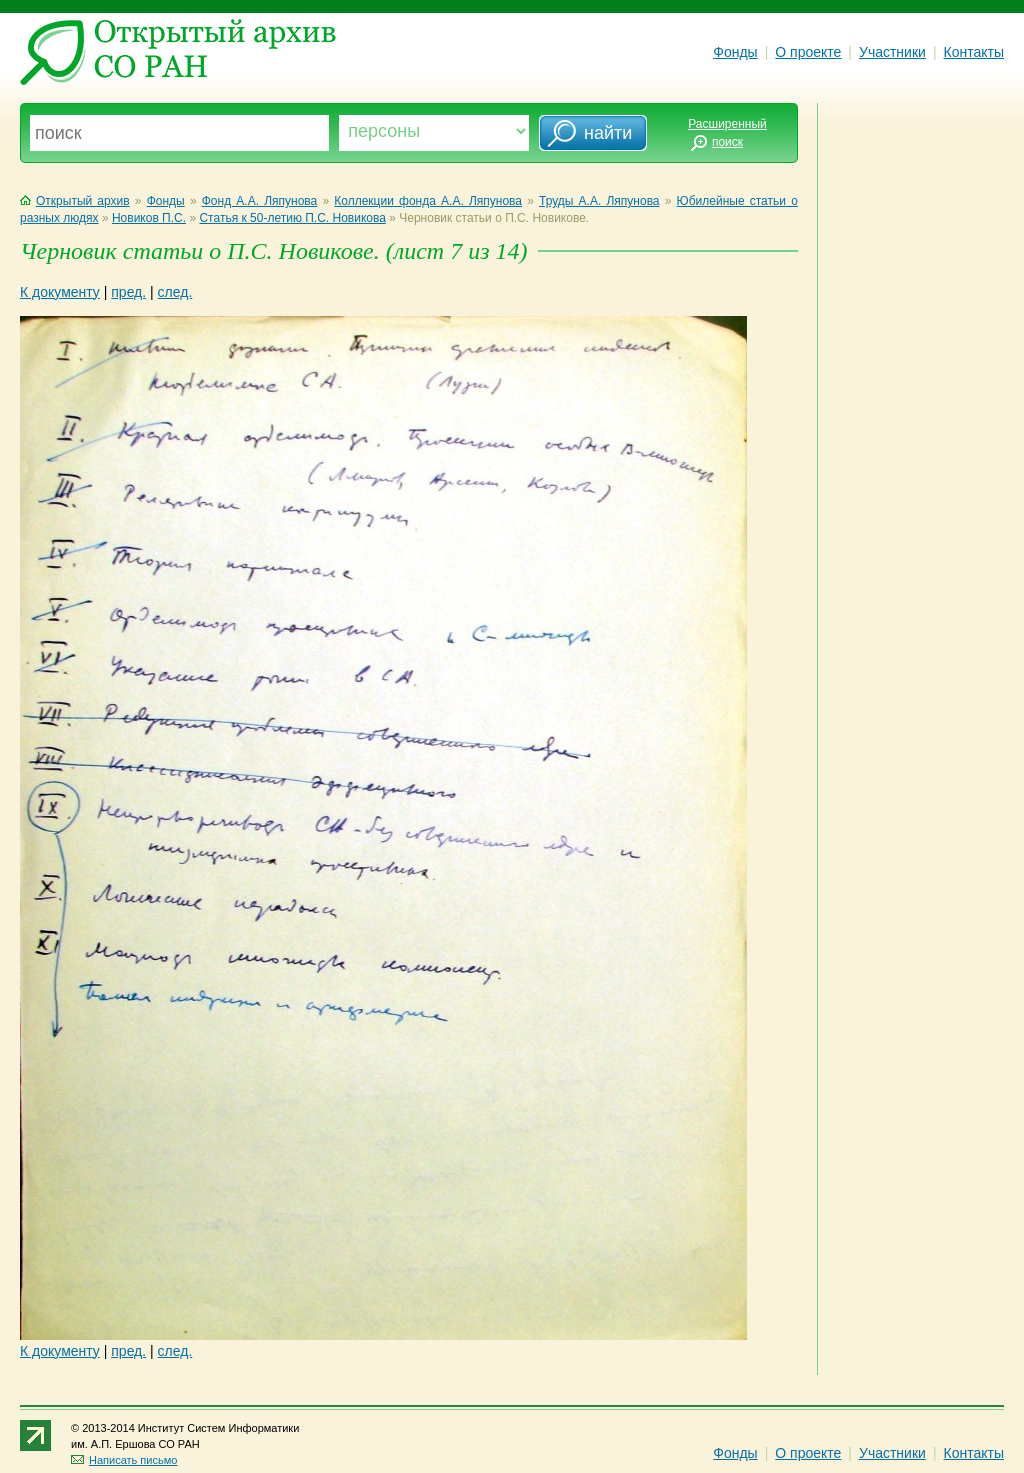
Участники (892, 52)
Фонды (735, 52)
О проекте (808, 52)
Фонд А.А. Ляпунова (260, 201)
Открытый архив (75, 201)
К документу (60, 292)
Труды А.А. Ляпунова (599, 201)
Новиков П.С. (149, 218)
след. (175, 292)
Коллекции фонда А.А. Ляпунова (428, 201)
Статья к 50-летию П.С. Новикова (292, 218)
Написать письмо (124, 1460)
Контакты (974, 52)
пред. (128, 292)
